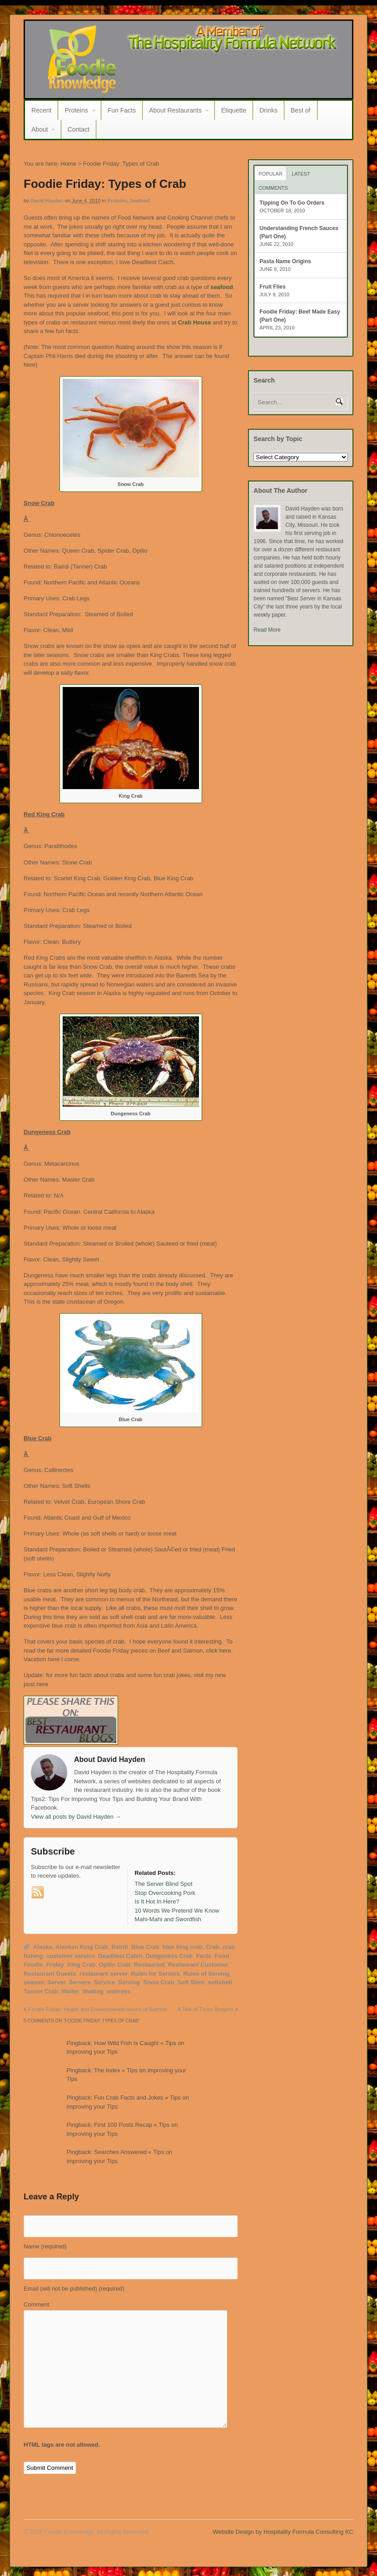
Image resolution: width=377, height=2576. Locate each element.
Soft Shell (190, 1982)
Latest (301, 174)
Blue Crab (145, 1946)
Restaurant (149, 1964)
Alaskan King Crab (81, 1946)
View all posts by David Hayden (76, 1816)
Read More (266, 630)
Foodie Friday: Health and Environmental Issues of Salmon (97, 2009)
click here (217, 1650)
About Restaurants (175, 110)
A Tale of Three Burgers (205, 2009)
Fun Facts (122, 110)
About (39, 129)
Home (68, 163)
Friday (55, 1964)
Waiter (70, 1991)
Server (56, 1982)
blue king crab (183, 1946)
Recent (41, 110)
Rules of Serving (206, 1973)
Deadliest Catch (120, 1956)
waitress (118, 1991)
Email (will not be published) (74, 2288)
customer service (70, 1956)
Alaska (42, 1946)
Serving (129, 1982)
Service (104, 1982)
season (34, 1982)
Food (222, 1956)
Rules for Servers (155, 1973)
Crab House (194, 322)
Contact (78, 129)
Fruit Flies (272, 287)
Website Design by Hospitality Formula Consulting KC (283, 2531)
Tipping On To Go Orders (291, 203)
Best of (301, 110)
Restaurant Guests (50, 1973)
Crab (212, 1946)
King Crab (81, 1964)
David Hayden (47, 200)
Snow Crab (158, 1982)
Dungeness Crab (169, 1956)
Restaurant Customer (198, 1964)
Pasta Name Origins (285, 261)
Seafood (139, 200)
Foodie (33, 1964)
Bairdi (119, 1946)
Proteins (76, 110)
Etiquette (233, 110)
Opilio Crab (114, 1964)
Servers (80, 1982)
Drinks (268, 110)
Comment (36, 2304)
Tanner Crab (41, 1991)
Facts (203, 1956)
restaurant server (103, 1973)
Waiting (92, 1991)
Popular (270, 174)
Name (45, 2246)
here (29, 364)
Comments (273, 188)
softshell (220, 1982)
